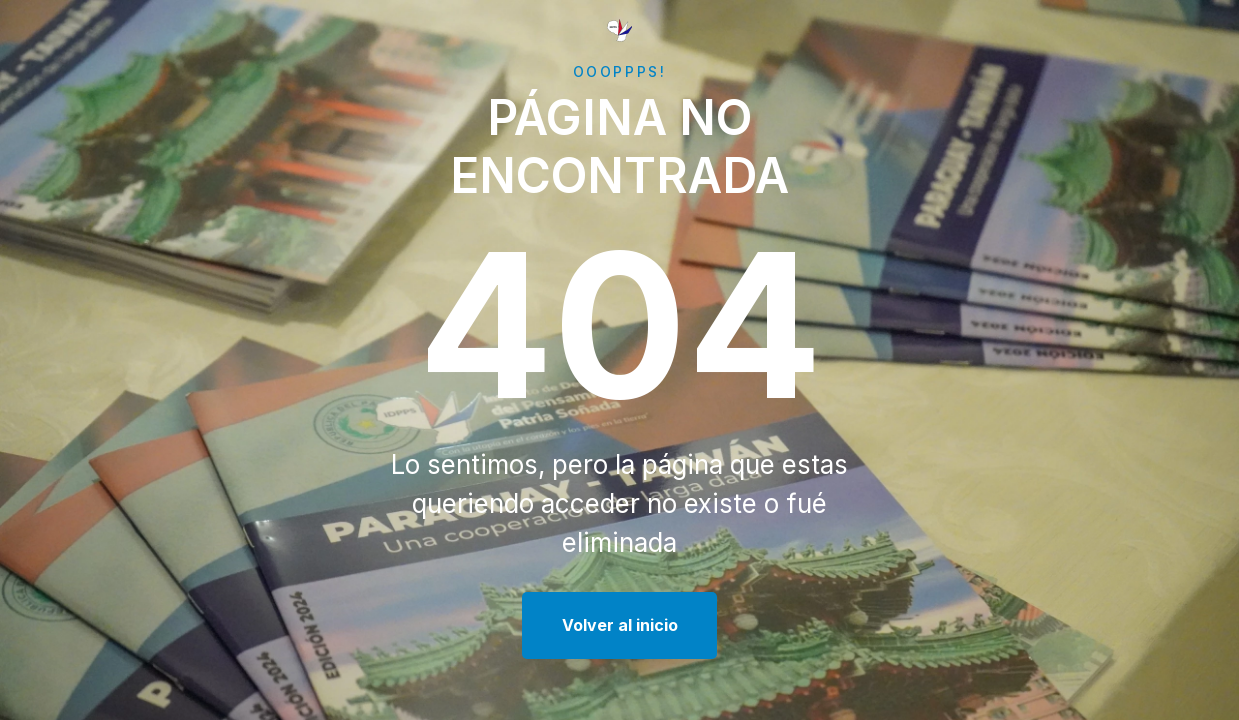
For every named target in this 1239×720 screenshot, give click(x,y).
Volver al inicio (620, 625)
